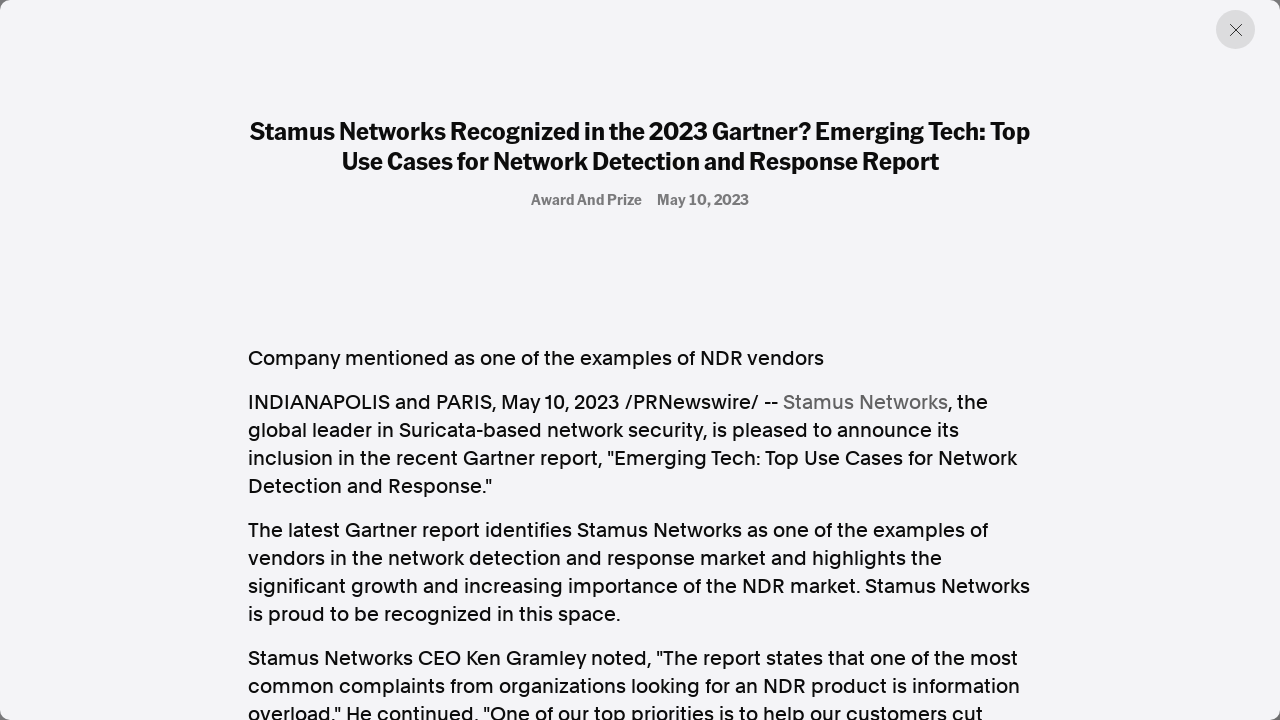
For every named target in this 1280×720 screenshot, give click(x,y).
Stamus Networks (865, 402)
